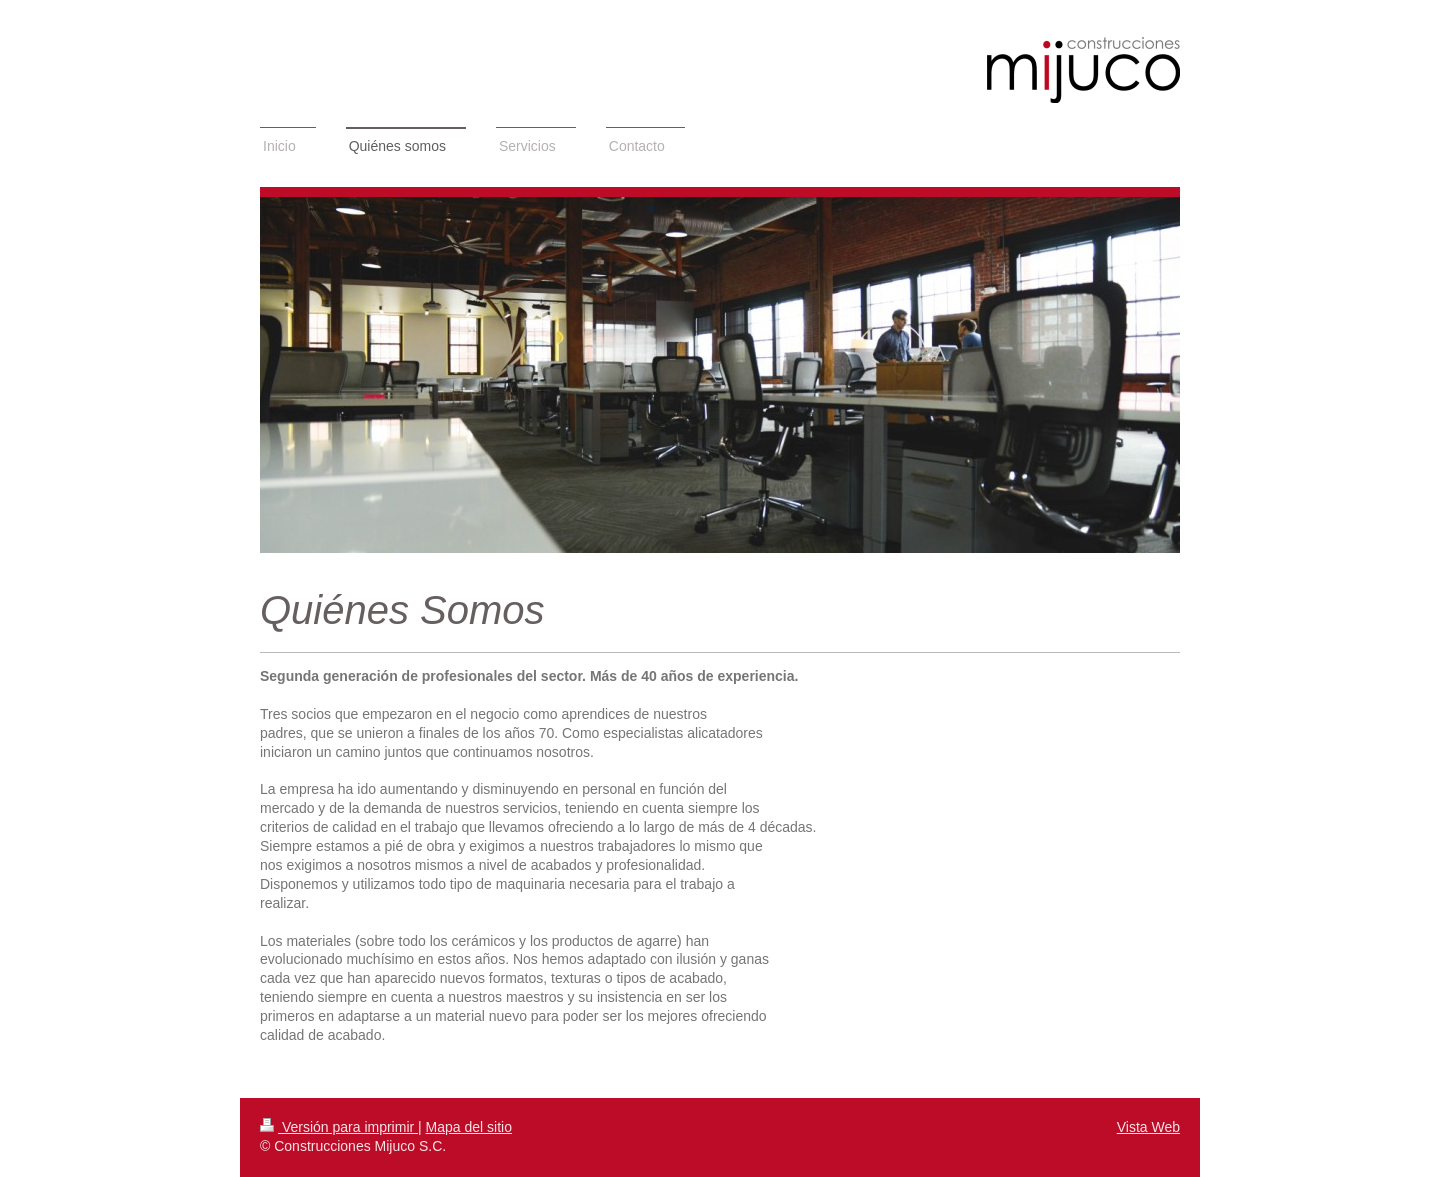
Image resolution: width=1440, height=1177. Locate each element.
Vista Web (1148, 1127)
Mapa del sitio (469, 1127)
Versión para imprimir (339, 1127)
